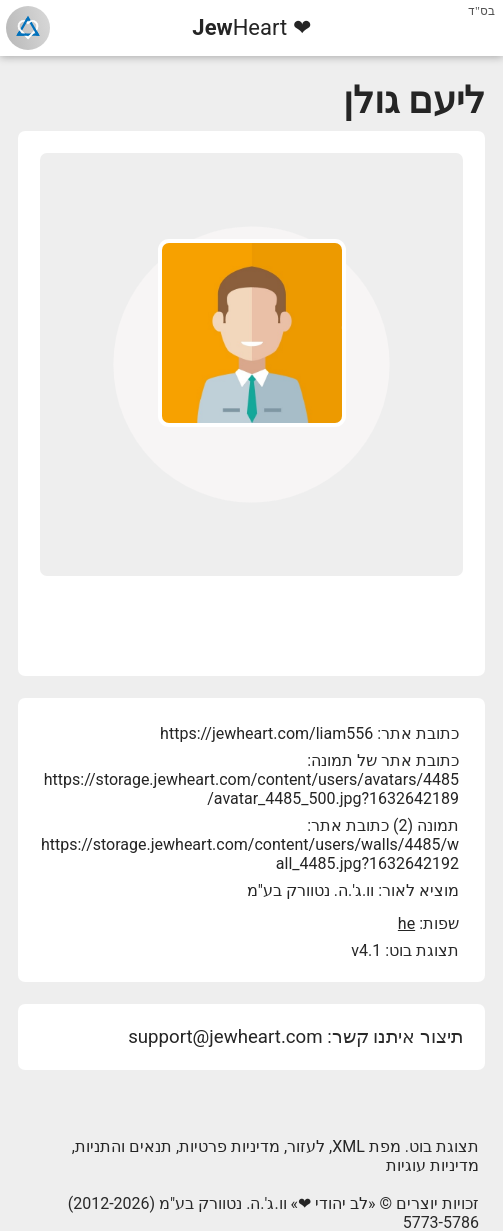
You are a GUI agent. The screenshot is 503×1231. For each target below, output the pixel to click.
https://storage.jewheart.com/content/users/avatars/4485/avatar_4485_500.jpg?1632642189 (251, 789)
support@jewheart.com (225, 1037)
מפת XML (366, 1146)
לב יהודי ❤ (333, 1203)
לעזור (306, 1146)
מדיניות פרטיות (229, 1146)
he (406, 923)
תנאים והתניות (123, 1146)
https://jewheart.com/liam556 (266, 733)
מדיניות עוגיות (432, 1165)
